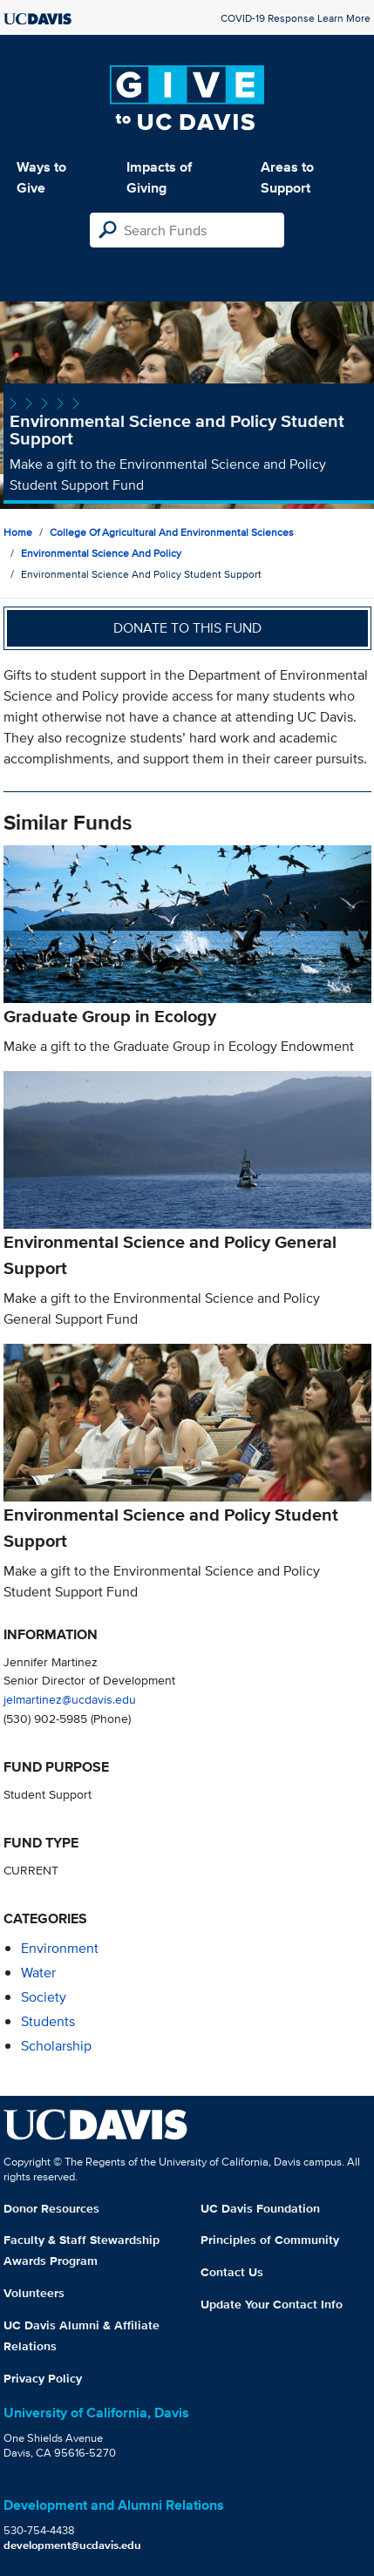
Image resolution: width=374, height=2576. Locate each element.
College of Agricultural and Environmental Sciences (172, 532)
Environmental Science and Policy (101, 553)
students (48, 2021)
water (38, 1973)
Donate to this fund (187, 628)
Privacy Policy (42, 2378)
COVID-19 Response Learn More (296, 17)
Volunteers (34, 2292)
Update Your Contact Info (272, 2304)
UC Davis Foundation (260, 2208)
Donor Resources (51, 2208)
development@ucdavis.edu (72, 2545)
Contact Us (232, 2272)
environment (60, 1948)
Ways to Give (41, 177)
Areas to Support (287, 177)
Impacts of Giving (159, 177)
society (43, 1997)
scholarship (56, 2046)
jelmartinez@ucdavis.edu (69, 1699)
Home (17, 532)
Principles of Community (270, 2239)
